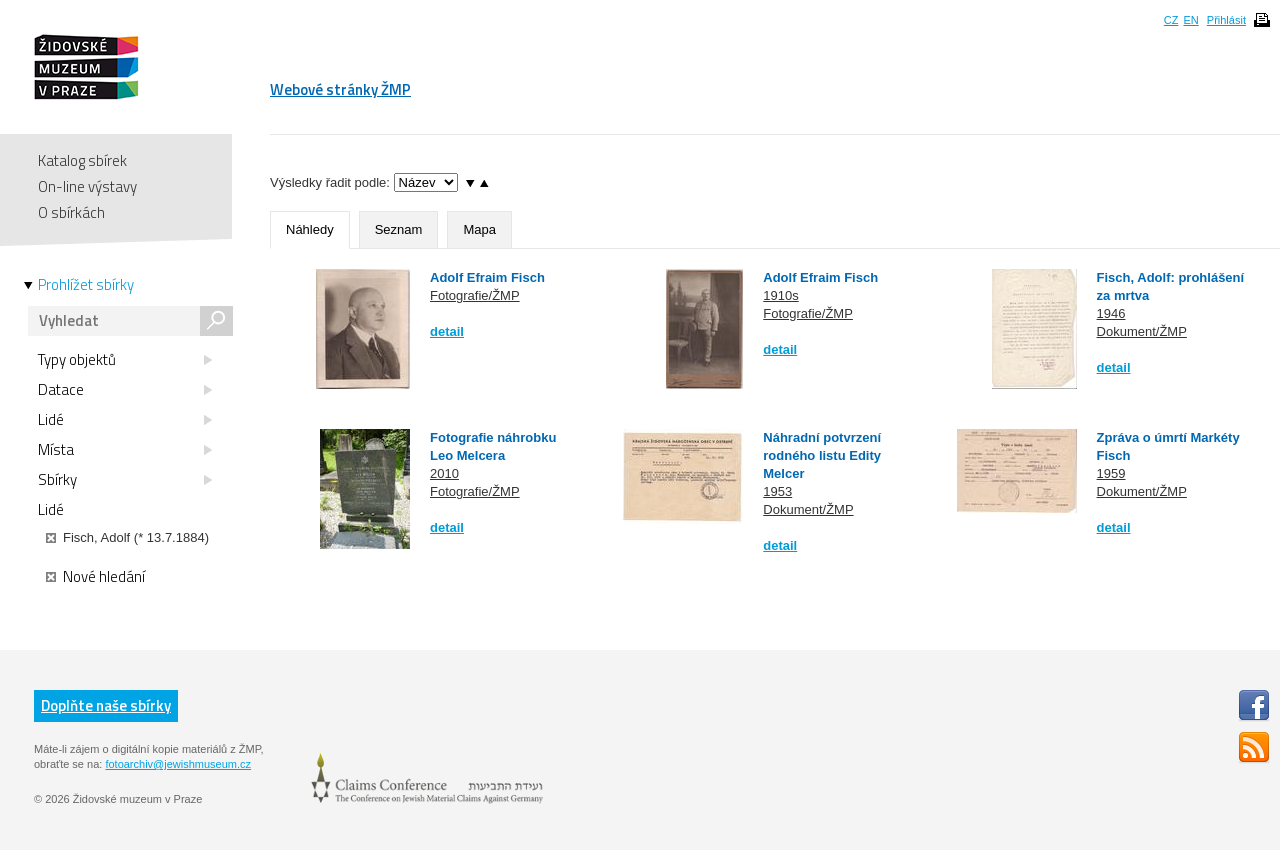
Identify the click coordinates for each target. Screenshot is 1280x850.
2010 (444, 473)
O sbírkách (71, 212)
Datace (125, 390)
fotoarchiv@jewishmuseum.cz (178, 764)
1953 (777, 491)
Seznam (399, 229)
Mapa (479, 229)
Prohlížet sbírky (86, 285)
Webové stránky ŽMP (340, 89)
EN (1190, 20)
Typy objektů (125, 360)
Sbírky (125, 480)
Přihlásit (1226, 20)
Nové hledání (95, 577)
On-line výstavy (87, 186)
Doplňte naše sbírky (106, 705)
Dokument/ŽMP (1142, 331)
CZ (1171, 20)
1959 (1111, 473)
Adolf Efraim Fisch (487, 277)
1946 (1111, 313)
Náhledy (310, 229)
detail (447, 331)
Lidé (125, 420)
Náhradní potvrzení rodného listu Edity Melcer (822, 455)
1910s (780, 295)
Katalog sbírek (82, 160)
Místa (125, 450)
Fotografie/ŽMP (475, 295)
